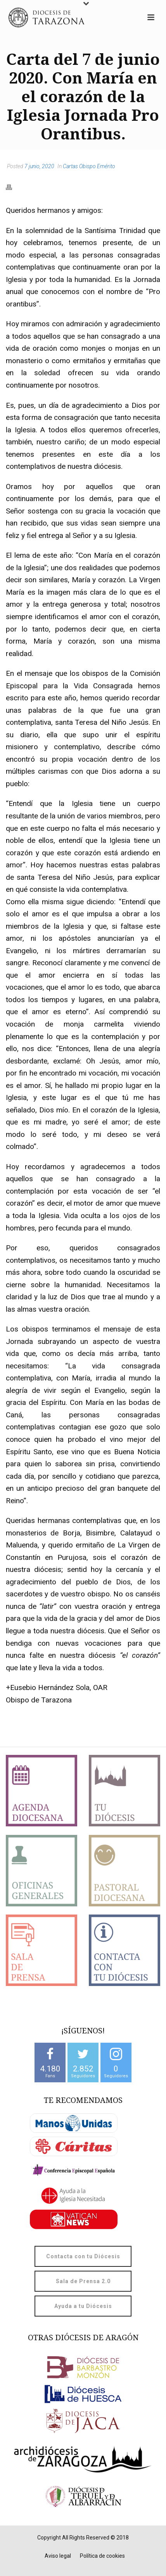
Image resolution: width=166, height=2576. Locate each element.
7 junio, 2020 (39, 166)
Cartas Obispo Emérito (89, 166)
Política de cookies (102, 2556)
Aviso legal (58, 2556)
